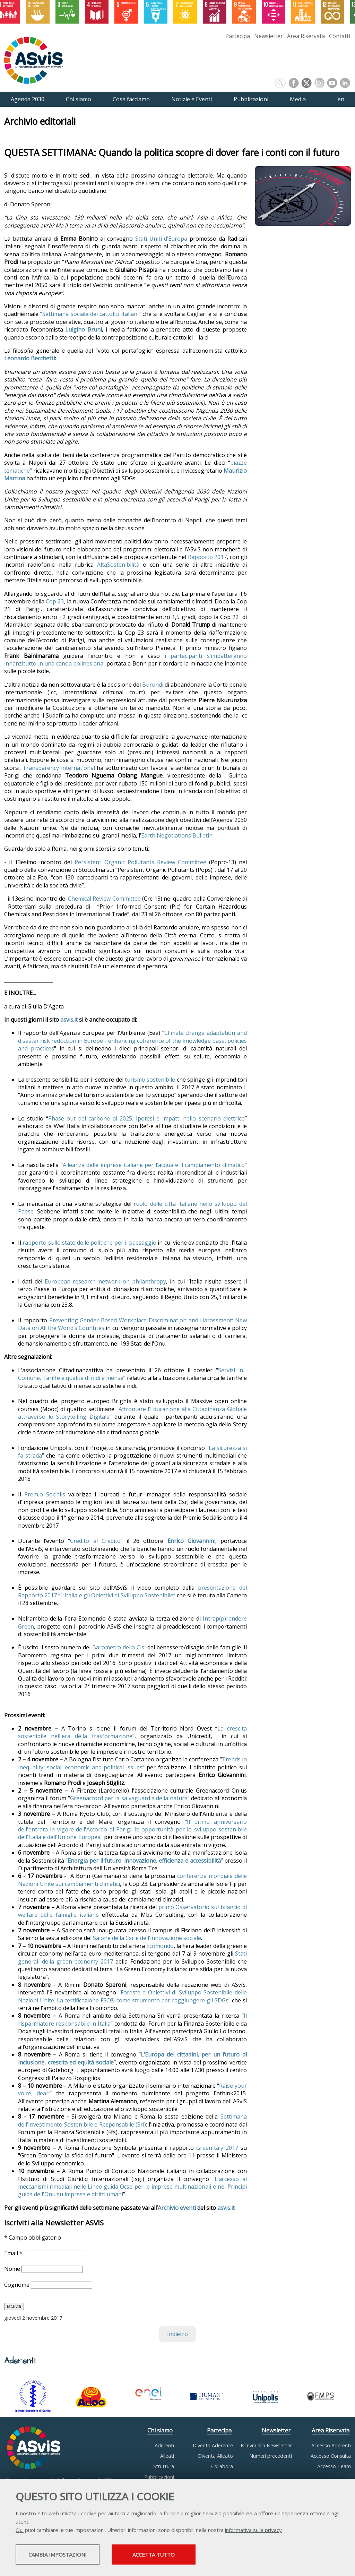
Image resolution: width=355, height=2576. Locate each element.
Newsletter (268, 36)
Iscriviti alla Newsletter (266, 2445)
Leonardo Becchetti (29, 358)
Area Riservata (306, 36)
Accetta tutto (195, 2555)
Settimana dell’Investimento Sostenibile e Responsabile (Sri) (132, 2120)
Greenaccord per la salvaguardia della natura (129, 1798)
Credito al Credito (95, 1541)
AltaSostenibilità (118, 564)
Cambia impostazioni (70, 2555)
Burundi (152, 684)
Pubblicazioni (159, 2477)
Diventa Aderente (213, 2445)
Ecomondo (160, 1946)
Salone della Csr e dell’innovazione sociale (147, 1938)
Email (14, 2253)
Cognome (17, 2285)
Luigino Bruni (83, 329)
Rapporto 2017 (207, 557)
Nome (12, 2269)
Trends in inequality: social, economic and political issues (132, 1763)
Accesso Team (334, 2466)
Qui (20, 2530)
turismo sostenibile (150, 1079)
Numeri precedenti (270, 2456)
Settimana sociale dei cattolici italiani (90, 314)
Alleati (167, 2456)
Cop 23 (55, 601)
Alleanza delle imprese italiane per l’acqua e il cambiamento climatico (154, 1165)
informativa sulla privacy (253, 2530)
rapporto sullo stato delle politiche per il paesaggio (89, 1242)
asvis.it (226, 2208)
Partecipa (237, 36)
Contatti (339, 36)
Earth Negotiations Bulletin (177, 835)
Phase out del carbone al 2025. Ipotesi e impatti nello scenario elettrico (146, 1118)
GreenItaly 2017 (217, 2148)
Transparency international (59, 768)
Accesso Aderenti (331, 2445)
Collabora (222, 2466)
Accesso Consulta (331, 2456)
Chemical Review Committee (104, 898)
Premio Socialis (44, 1494)
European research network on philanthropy (105, 1281)
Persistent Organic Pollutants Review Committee (140, 862)
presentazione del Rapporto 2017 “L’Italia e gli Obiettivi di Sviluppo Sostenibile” (132, 1591)
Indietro (177, 2334)
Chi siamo (160, 2430)
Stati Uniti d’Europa (161, 238)
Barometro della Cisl (119, 1647)
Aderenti (164, 2445)
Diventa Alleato (215, 2456)
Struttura (163, 2466)
